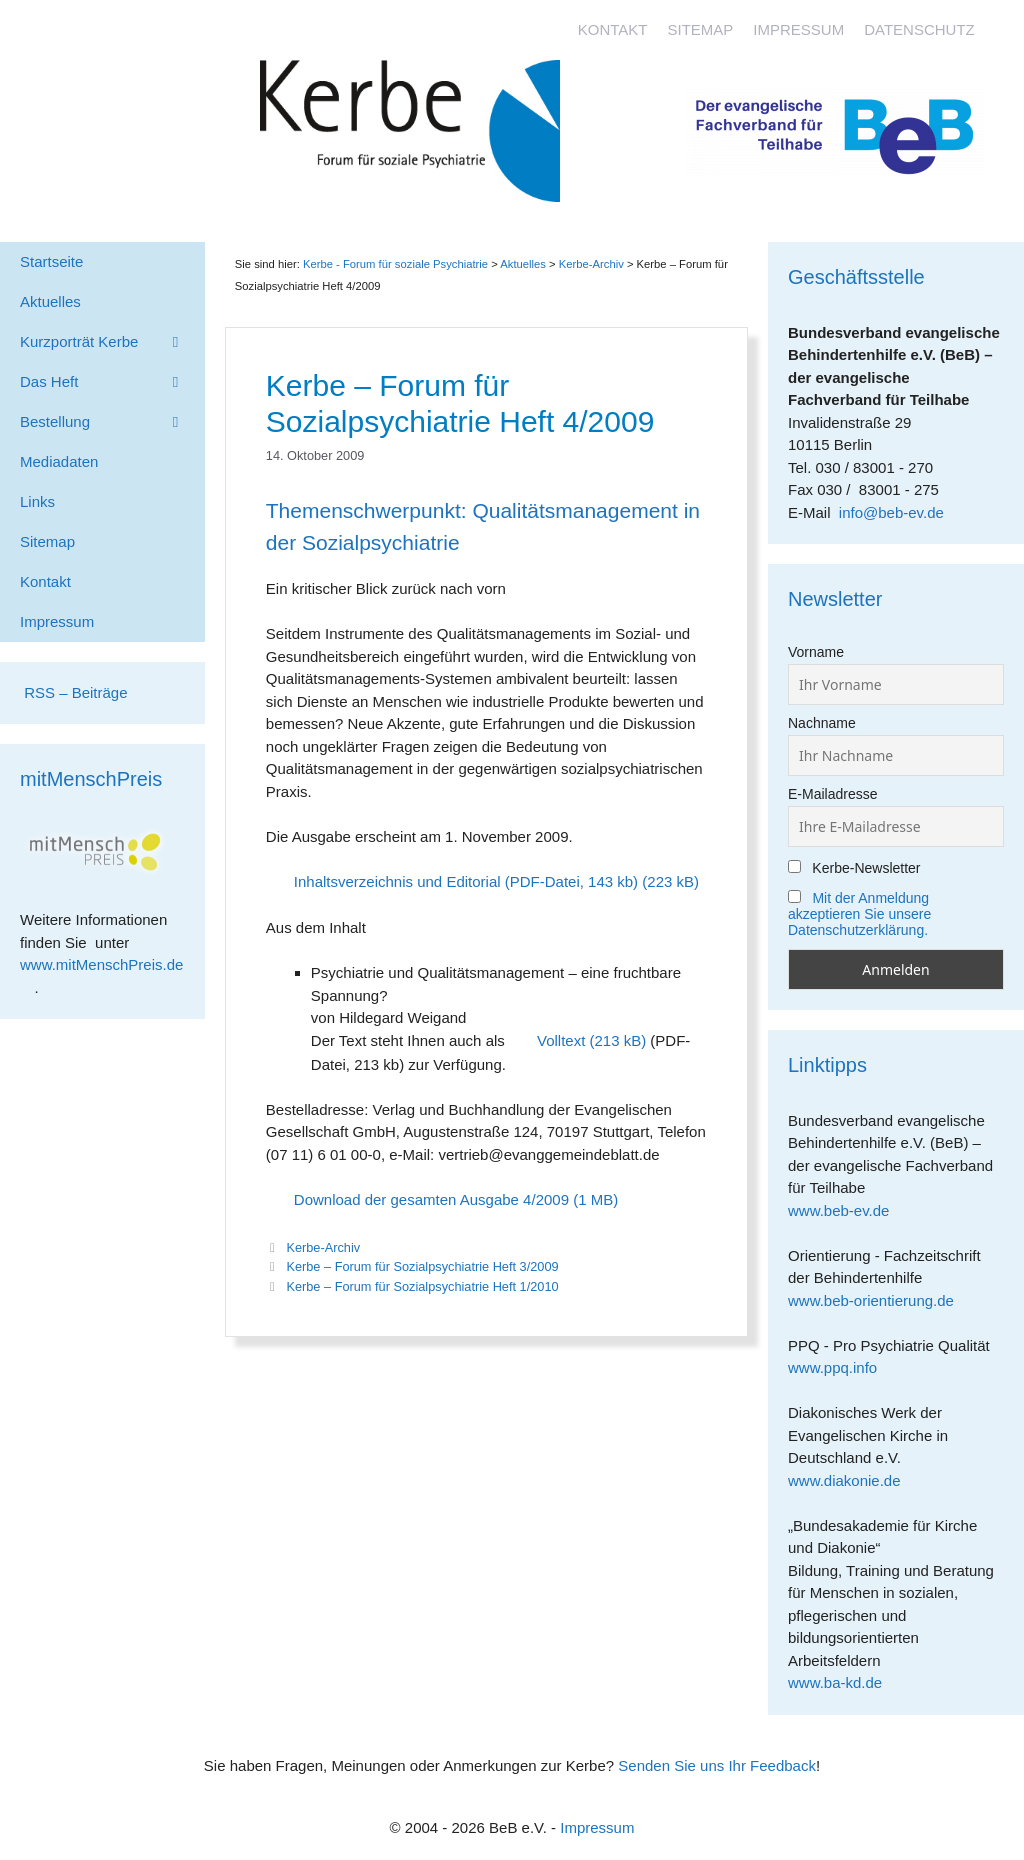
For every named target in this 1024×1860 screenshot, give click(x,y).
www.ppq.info (840, 1367)
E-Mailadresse (832, 794)
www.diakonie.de (851, 1480)
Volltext (561, 1040)
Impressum (798, 29)
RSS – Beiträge (74, 692)
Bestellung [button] (112, 422)
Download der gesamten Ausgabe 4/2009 (431, 1199)
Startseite (51, 261)
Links (37, 501)
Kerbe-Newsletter (854, 868)
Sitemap (700, 29)
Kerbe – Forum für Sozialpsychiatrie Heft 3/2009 (422, 1266)
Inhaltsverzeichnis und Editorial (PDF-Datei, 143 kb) (466, 881)
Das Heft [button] (112, 382)
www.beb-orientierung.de (878, 1300)
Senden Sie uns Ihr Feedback (717, 1765)
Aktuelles (523, 264)
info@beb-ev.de (891, 512)
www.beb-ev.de (846, 1210)
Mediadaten (59, 461)
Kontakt (613, 29)
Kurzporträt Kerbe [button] (112, 342)
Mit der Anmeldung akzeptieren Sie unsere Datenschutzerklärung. (859, 914)
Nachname (822, 723)
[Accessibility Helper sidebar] (1000, 24)
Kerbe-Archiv (323, 1247)
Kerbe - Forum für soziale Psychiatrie (395, 264)
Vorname (816, 652)
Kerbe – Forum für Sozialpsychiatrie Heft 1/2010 (422, 1286)
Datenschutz (919, 29)
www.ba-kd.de (842, 1682)
